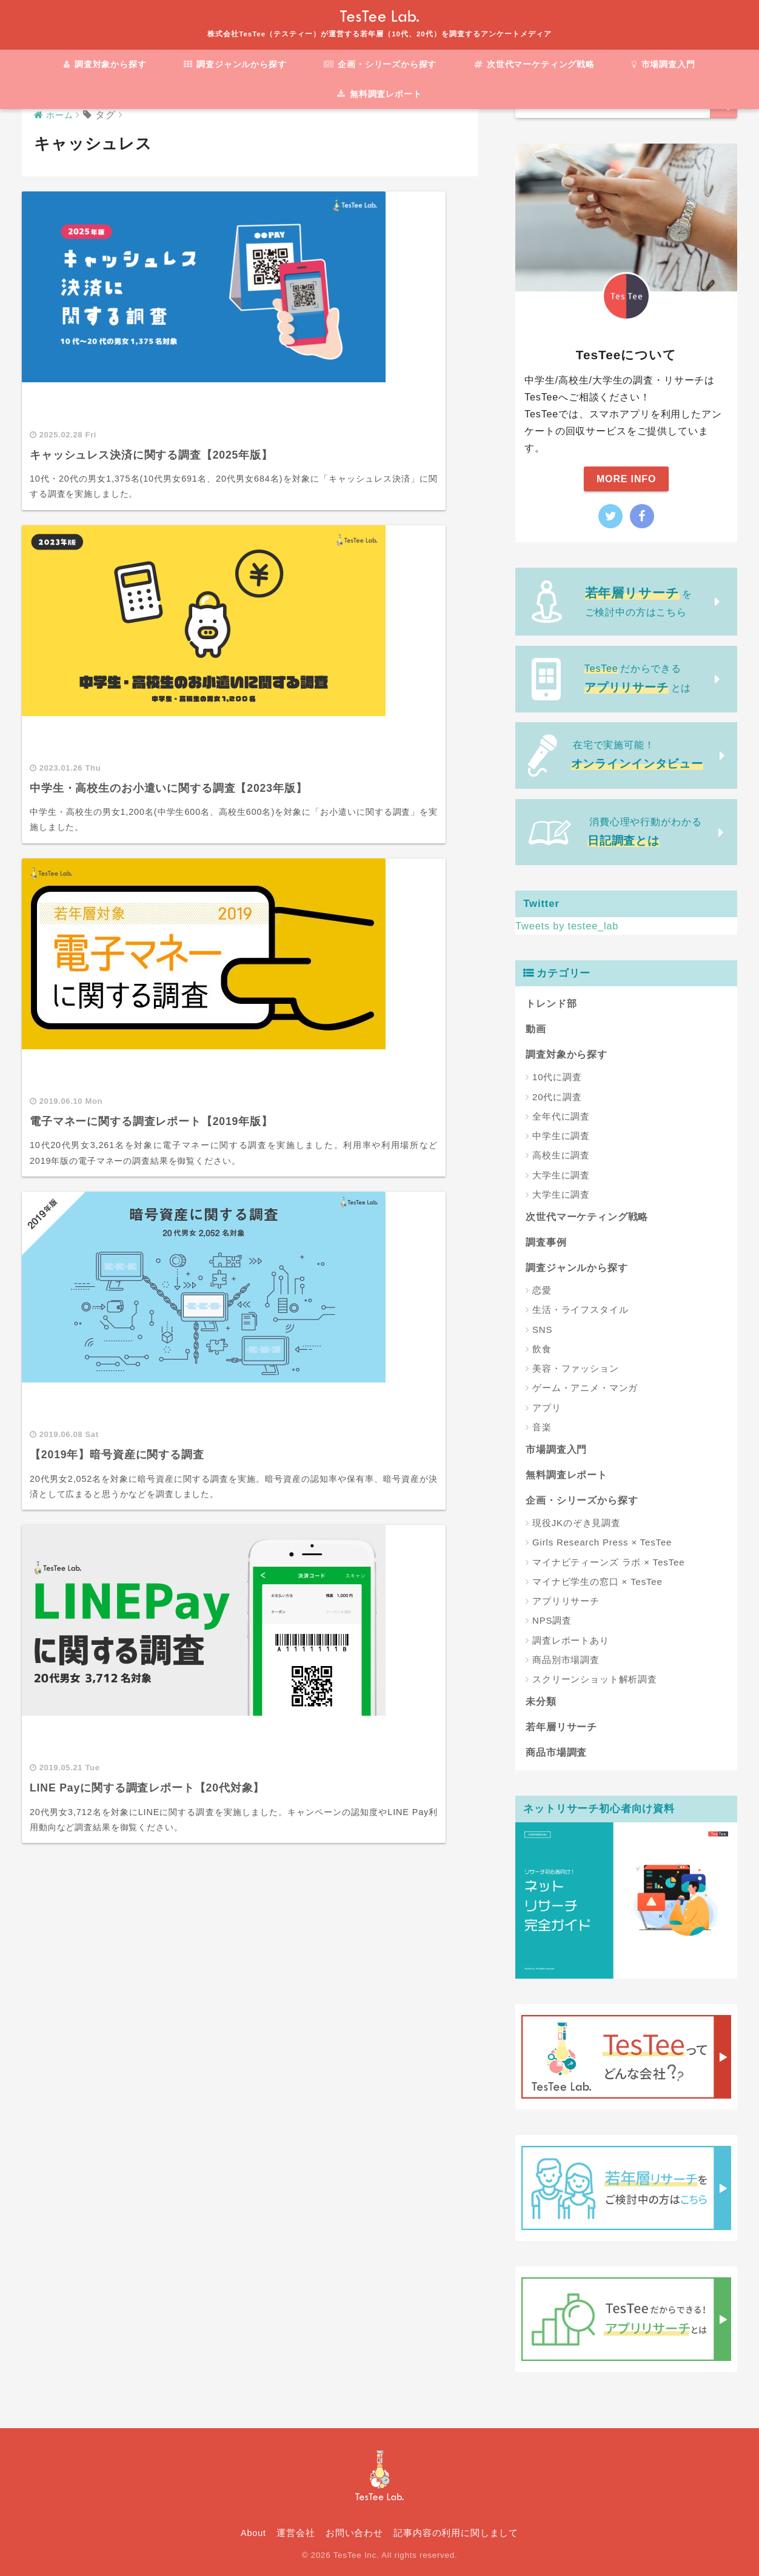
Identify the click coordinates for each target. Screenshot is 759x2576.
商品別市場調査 (566, 1660)
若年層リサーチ (561, 1727)
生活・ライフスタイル (580, 1309)
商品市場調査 (556, 1752)
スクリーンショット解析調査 (594, 1679)
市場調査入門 (664, 64)
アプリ (546, 1408)
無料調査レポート (379, 94)
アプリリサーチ (566, 1601)
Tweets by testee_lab (568, 926)
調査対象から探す (104, 64)
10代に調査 (557, 1077)
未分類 (541, 1701)
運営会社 (295, 2533)
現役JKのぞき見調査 (576, 1523)
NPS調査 (552, 1620)
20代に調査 (557, 1097)
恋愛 (542, 1290)
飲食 (542, 1349)
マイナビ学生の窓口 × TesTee (597, 1581)
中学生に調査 (561, 1135)
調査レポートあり (570, 1640)
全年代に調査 (561, 1116)
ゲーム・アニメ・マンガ (585, 1388)
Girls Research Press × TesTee (602, 1542)
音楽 (542, 1427)
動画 (536, 1029)
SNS (542, 1329)
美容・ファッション (575, 1368)
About (253, 2533)
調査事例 (546, 1242)
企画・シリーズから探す (379, 64)
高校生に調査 (561, 1155)
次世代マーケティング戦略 (534, 64)
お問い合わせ (354, 2533)
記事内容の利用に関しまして (455, 2533)
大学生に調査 (561, 1175)
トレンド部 (551, 1003)
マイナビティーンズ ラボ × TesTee (608, 1562)
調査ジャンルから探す (234, 64)
